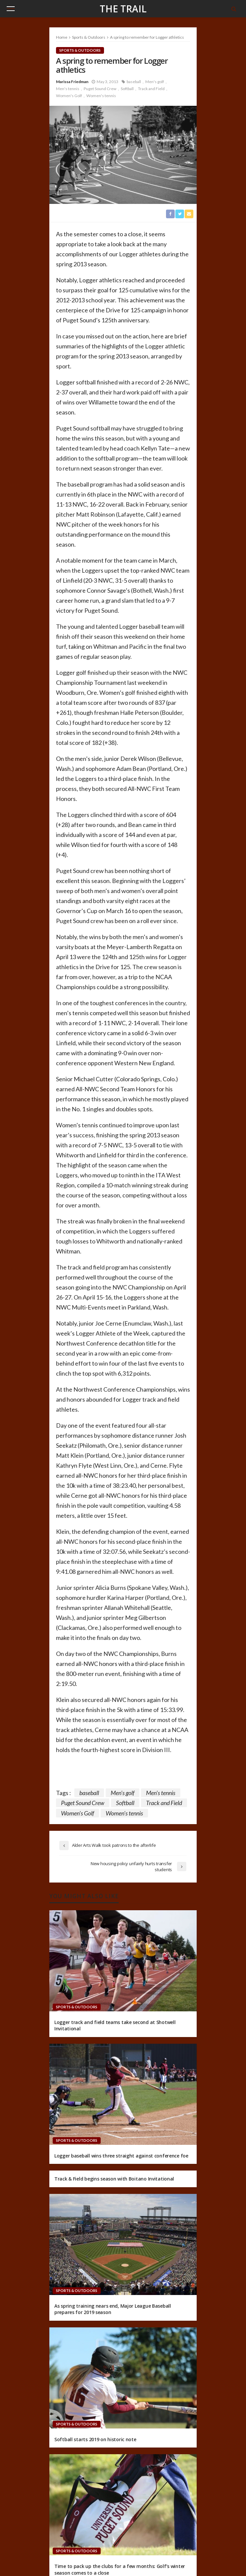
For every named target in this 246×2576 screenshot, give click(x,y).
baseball (134, 81)
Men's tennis (67, 88)
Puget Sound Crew (100, 88)
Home (61, 37)
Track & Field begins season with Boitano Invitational (114, 2179)
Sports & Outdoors (80, 50)
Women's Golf (69, 95)
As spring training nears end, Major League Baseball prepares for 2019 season (112, 2309)
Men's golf (154, 81)
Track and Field (151, 88)
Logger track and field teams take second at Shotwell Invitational (114, 2025)
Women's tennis (101, 95)
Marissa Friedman (72, 81)
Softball (127, 88)
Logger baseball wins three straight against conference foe (121, 2156)
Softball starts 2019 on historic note (95, 2439)
